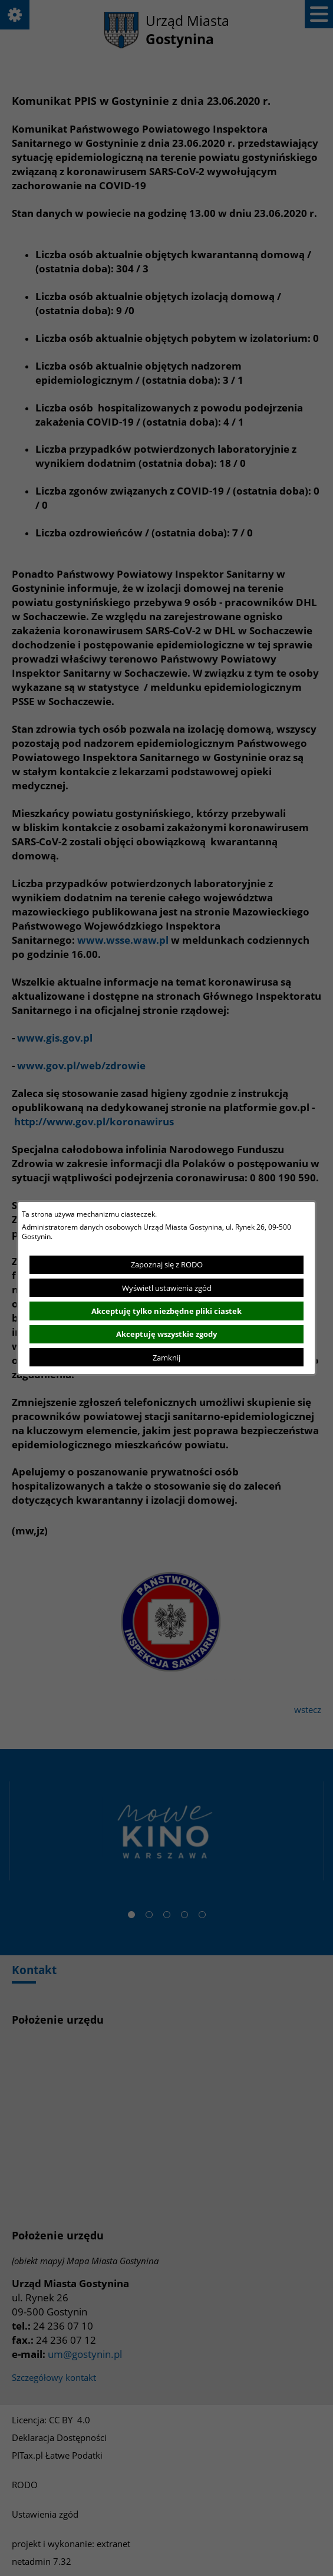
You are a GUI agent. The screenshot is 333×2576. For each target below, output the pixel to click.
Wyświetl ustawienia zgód (167, 1288)
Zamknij (166, 1357)
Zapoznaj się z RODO (167, 1264)
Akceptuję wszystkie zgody (166, 1334)
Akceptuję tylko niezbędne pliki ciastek (166, 1311)
